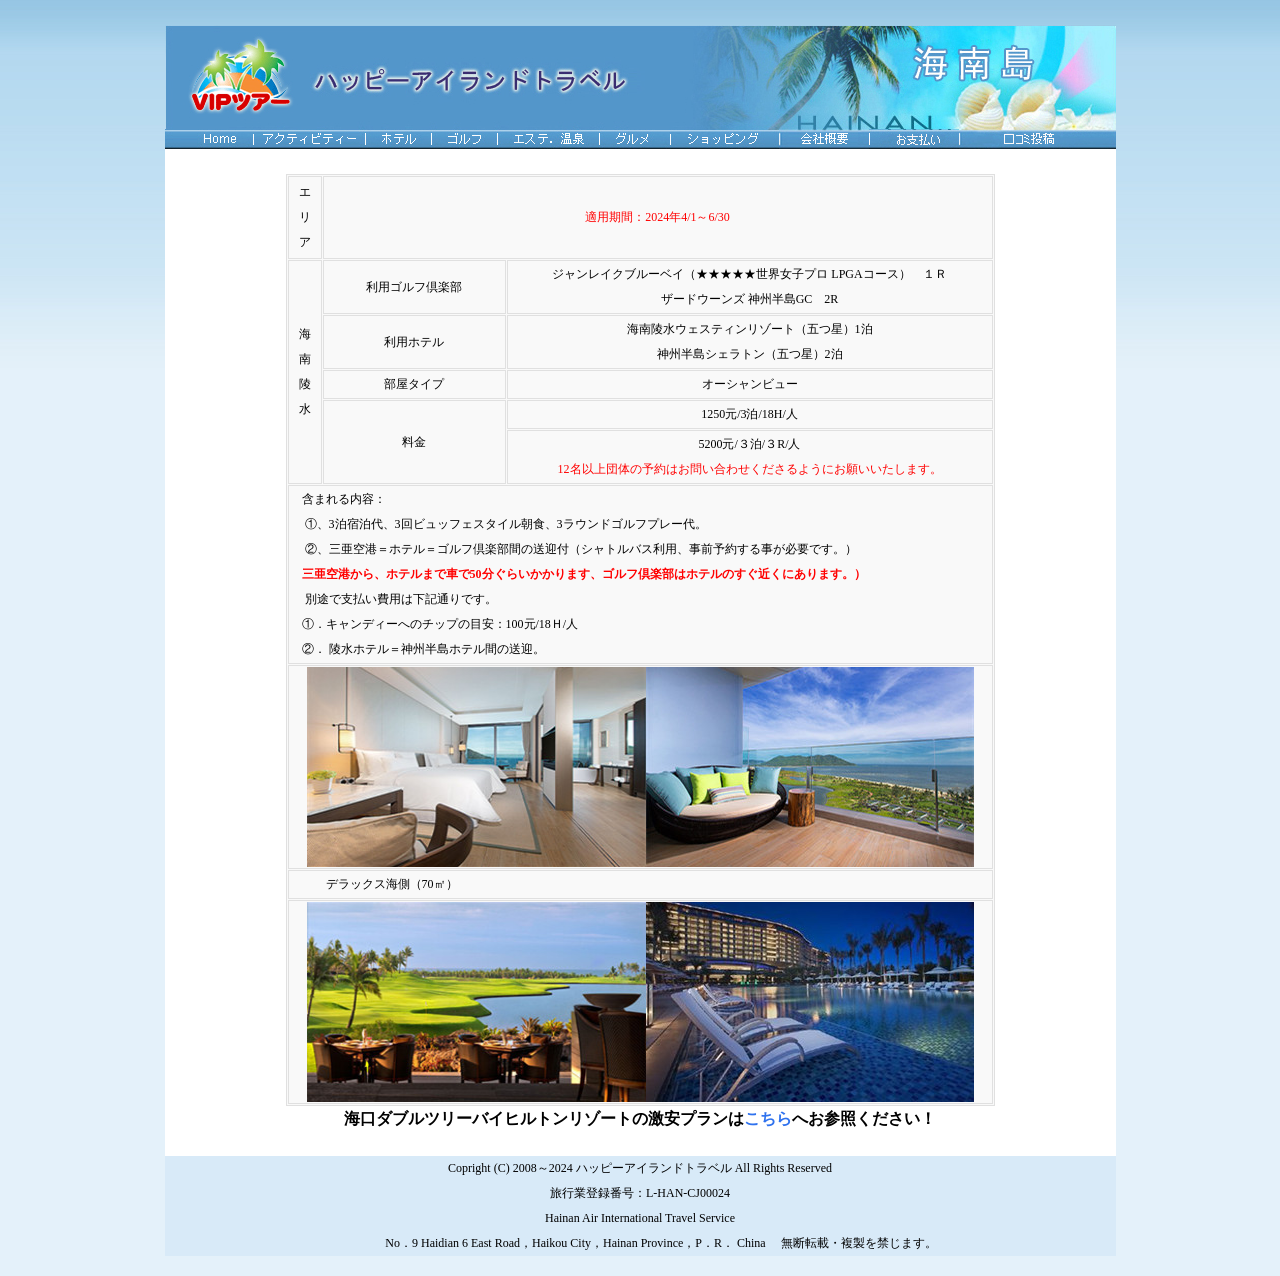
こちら (768, 1118)
